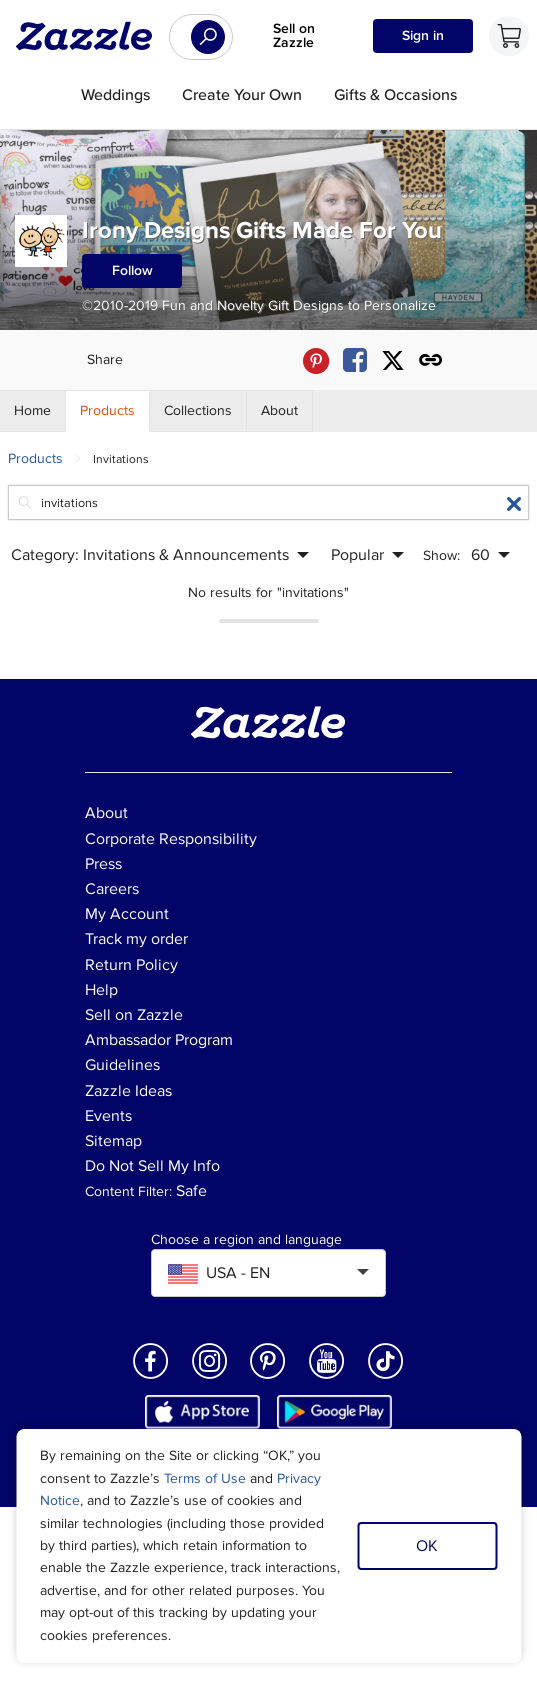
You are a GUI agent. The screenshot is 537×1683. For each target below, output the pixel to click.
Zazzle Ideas (128, 1091)
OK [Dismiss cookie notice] (427, 1546)
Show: (441, 555)
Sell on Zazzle (294, 35)
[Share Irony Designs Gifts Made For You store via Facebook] (355, 360)
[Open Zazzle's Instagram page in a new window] (210, 1377)
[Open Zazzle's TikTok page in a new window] (386, 1377)
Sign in (423, 35)
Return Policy (131, 965)
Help (101, 990)
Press (103, 864)
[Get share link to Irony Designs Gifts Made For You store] (431, 360)
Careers (112, 889)
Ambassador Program (159, 1040)
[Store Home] (33, 411)
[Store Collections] (198, 411)
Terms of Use (205, 1478)
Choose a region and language (246, 1240)
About (106, 813)
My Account (127, 914)
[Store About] (280, 411)
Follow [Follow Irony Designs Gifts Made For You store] (132, 270)
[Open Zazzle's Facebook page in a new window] (151, 1377)
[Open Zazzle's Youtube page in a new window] (327, 1377)
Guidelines (122, 1065)
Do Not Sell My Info (152, 1166)
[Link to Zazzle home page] (91, 36)
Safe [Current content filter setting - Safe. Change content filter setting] (191, 1191)
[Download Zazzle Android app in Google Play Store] (334, 1411)
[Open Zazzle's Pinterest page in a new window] (268, 1377)
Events (108, 1116)
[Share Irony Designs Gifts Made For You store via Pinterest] (316, 360)
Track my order (136, 939)
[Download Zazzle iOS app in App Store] (202, 1411)
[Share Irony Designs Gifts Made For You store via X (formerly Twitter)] (393, 360)
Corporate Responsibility (171, 839)
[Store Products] (108, 411)
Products (35, 458)
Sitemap (113, 1141)
